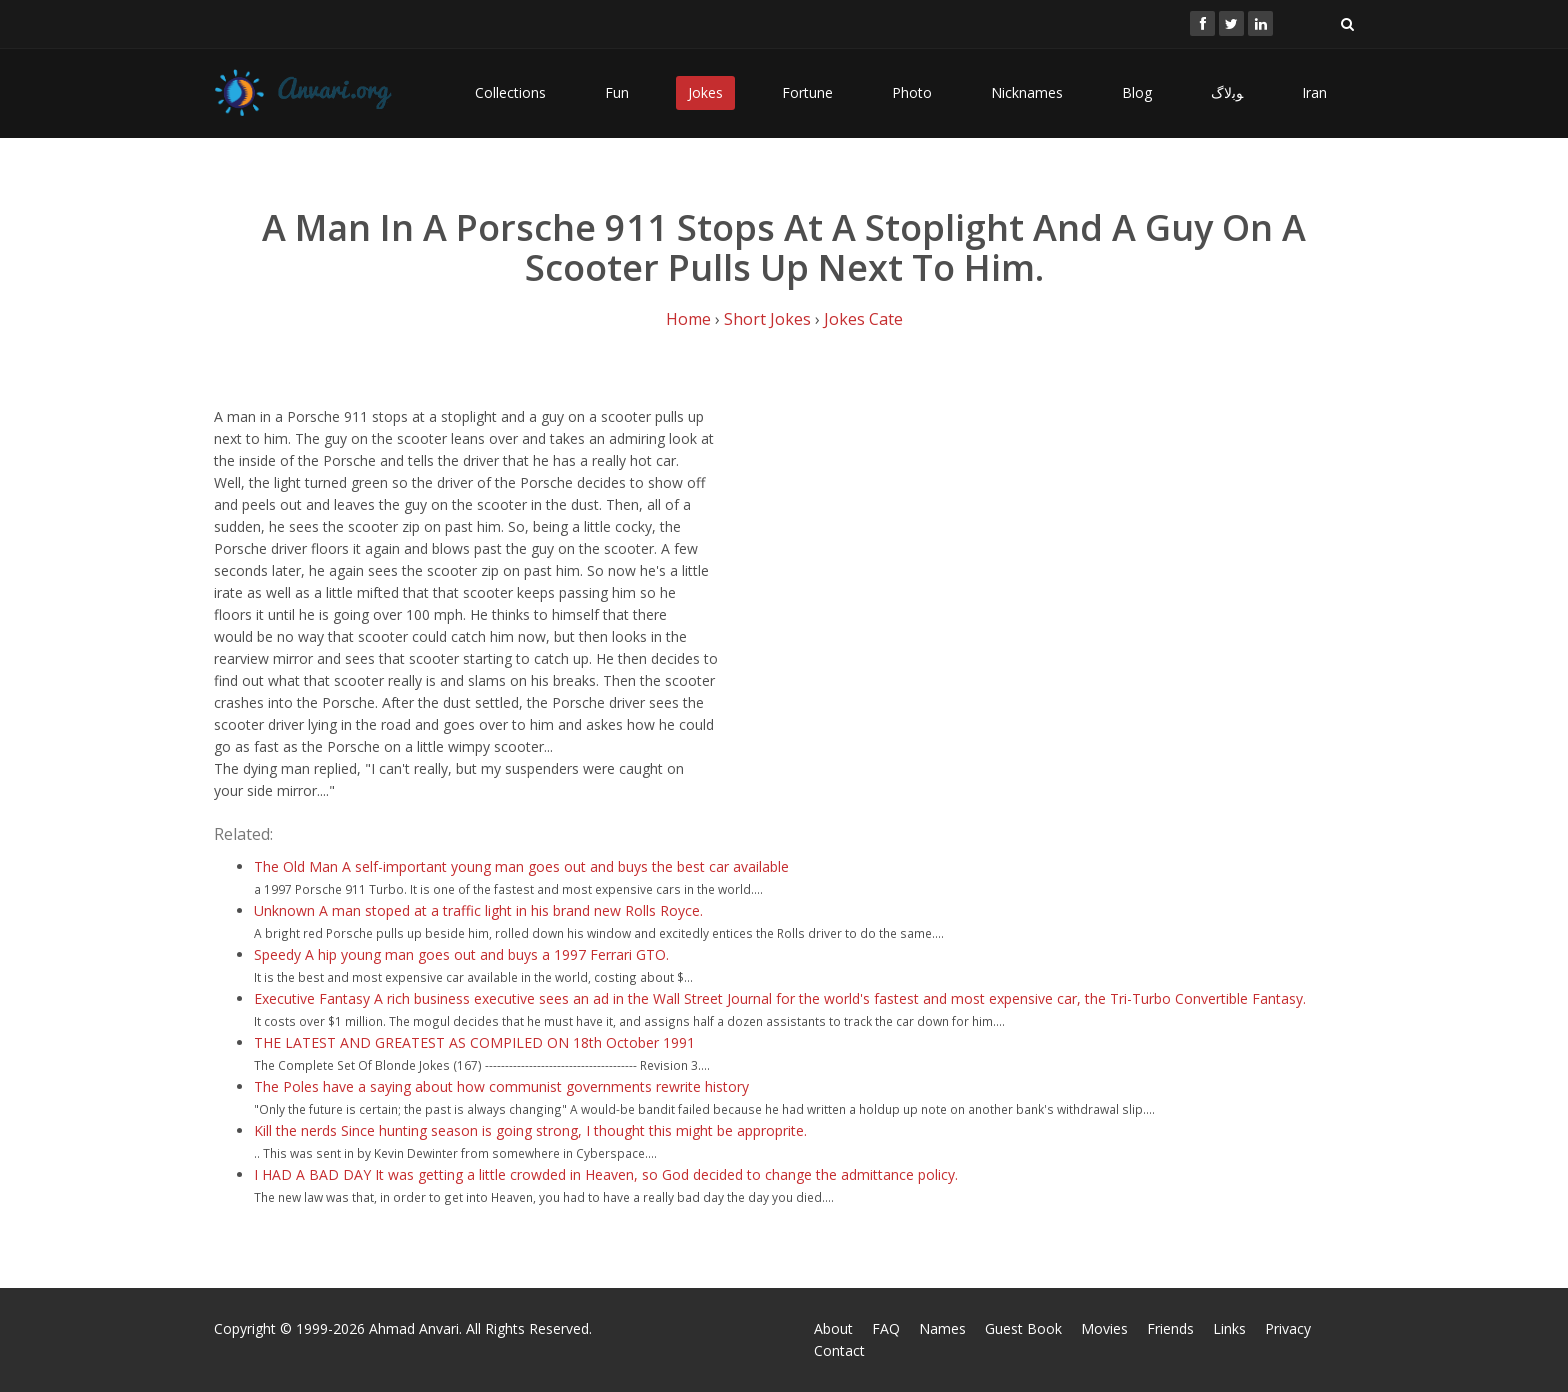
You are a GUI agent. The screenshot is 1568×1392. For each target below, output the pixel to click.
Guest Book (1023, 1328)
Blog (1137, 92)
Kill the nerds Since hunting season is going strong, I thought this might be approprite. (530, 1130)
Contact (839, 1350)
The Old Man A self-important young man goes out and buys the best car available (521, 866)
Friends (1170, 1328)
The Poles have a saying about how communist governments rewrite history (501, 1086)
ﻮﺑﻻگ (1227, 92)
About (833, 1328)
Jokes (705, 92)
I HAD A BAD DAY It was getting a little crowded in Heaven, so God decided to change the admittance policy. (606, 1174)
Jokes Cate (863, 319)
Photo (912, 92)
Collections (510, 92)
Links (1229, 1328)
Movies (1104, 1328)
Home (688, 319)
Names (942, 1328)
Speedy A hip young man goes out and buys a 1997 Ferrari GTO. (461, 954)
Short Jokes (767, 319)
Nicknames (1027, 92)
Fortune (807, 92)
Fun (617, 92)
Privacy (1288, 1328)
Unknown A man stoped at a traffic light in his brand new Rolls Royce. (478, 910)
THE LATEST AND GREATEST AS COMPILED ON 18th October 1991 (474, 1042)
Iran (1314, 92)
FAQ (886, 1328)
